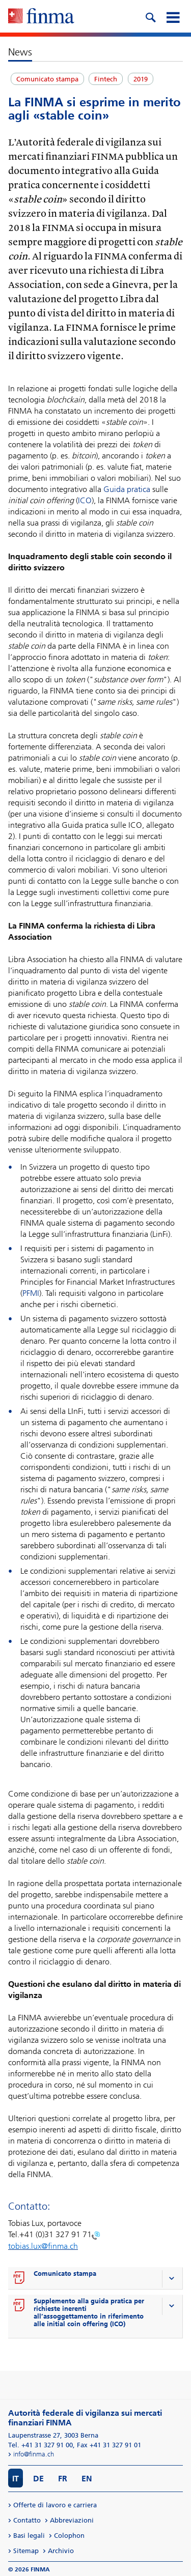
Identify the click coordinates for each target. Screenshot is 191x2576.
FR (62, 2478)
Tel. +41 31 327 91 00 (40, 2445)
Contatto (27, 2520)
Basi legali (29, 2535)
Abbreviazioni (72, 2520)
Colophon (69, 2535)
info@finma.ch (33, 2454)
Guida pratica (127, 489)
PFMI (30, 1293)
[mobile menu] (172, 16)
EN (86, 2478)
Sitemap (26, 2551)
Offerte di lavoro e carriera (55, 2505)
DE (38, 2478)
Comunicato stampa (65, 2273)
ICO (85, 500)
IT (15, 2478)
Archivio (61, 2551)
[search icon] (150, 16)
